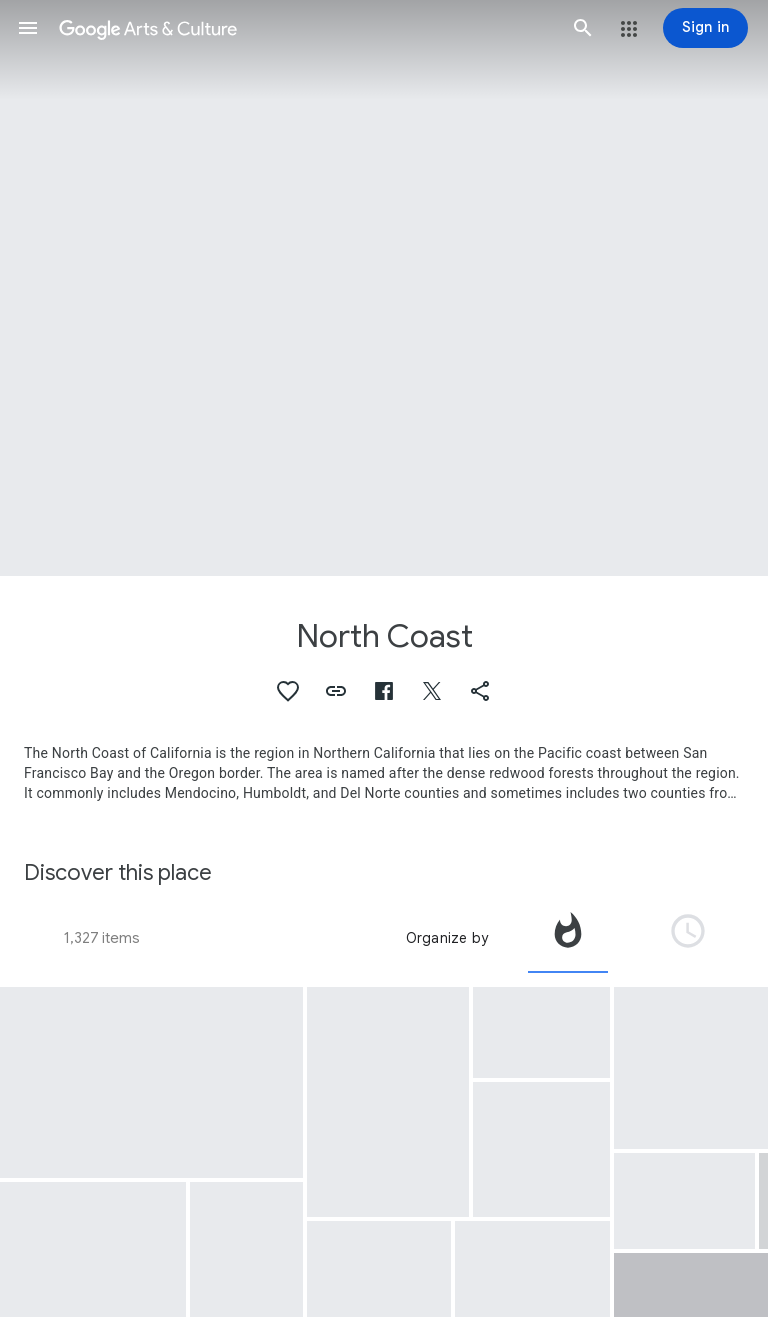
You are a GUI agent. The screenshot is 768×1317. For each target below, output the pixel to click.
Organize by (447, 938)
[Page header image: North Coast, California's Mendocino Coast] (384, 288)
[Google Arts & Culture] (305, 28)
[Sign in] (705, 28)
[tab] (568, 938)
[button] (28, 28)
